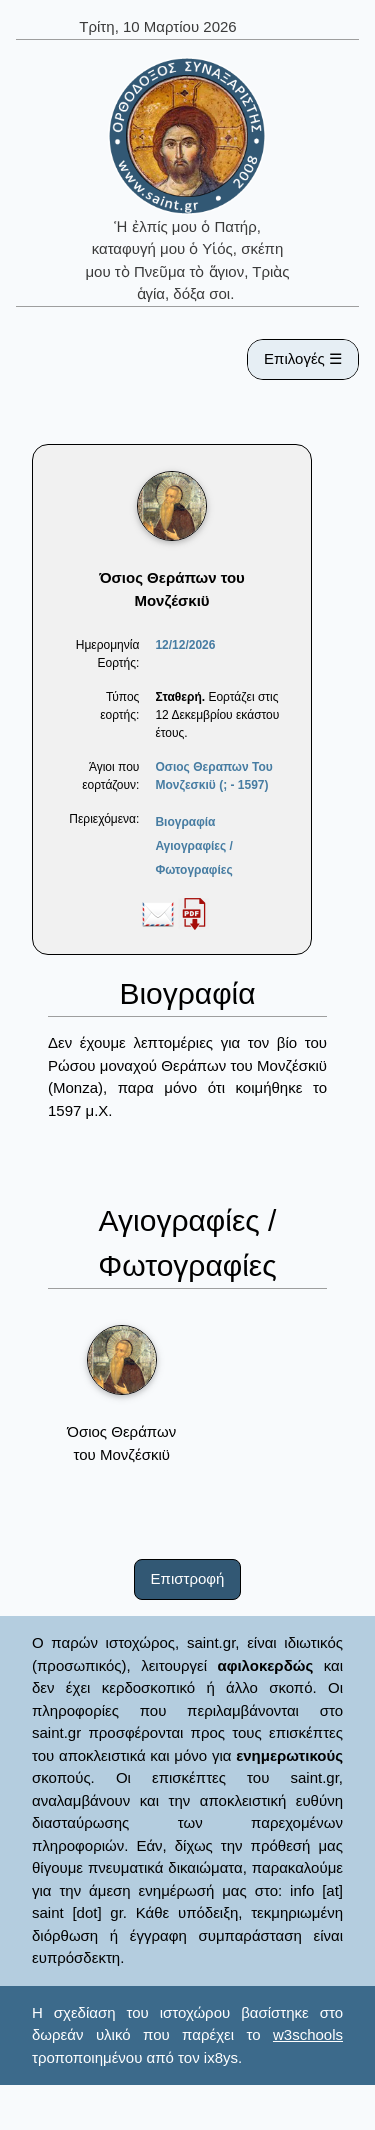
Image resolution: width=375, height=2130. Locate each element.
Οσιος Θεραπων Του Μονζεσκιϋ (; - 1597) (213, 776)
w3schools (308, 2034)
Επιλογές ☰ (303, 358)
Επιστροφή (188, 1578)
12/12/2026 (185, 645)
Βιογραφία (185, 822)
